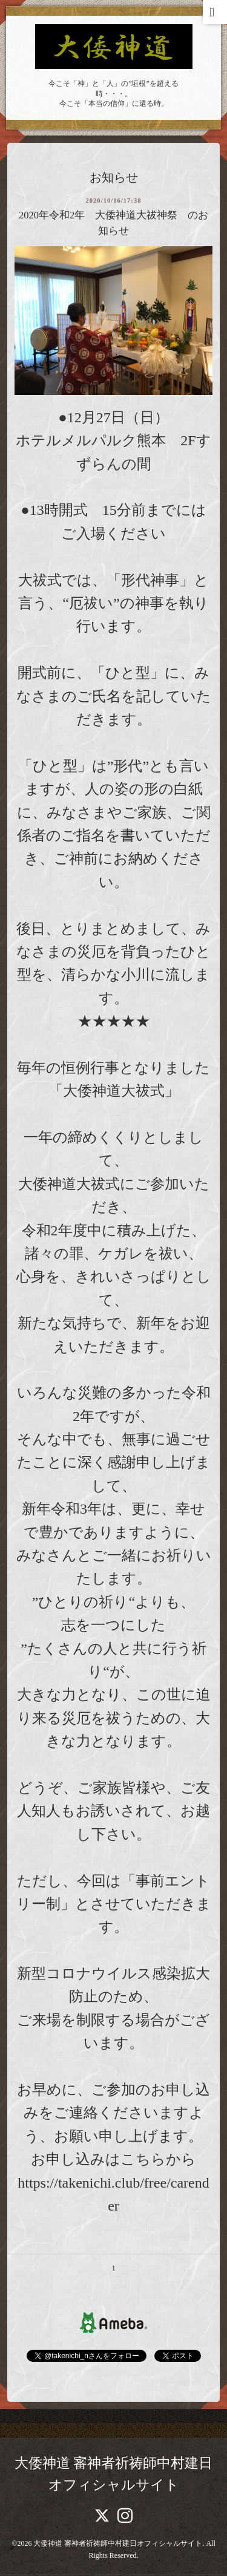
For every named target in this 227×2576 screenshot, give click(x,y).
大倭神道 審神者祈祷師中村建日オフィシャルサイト (117, 2543)
